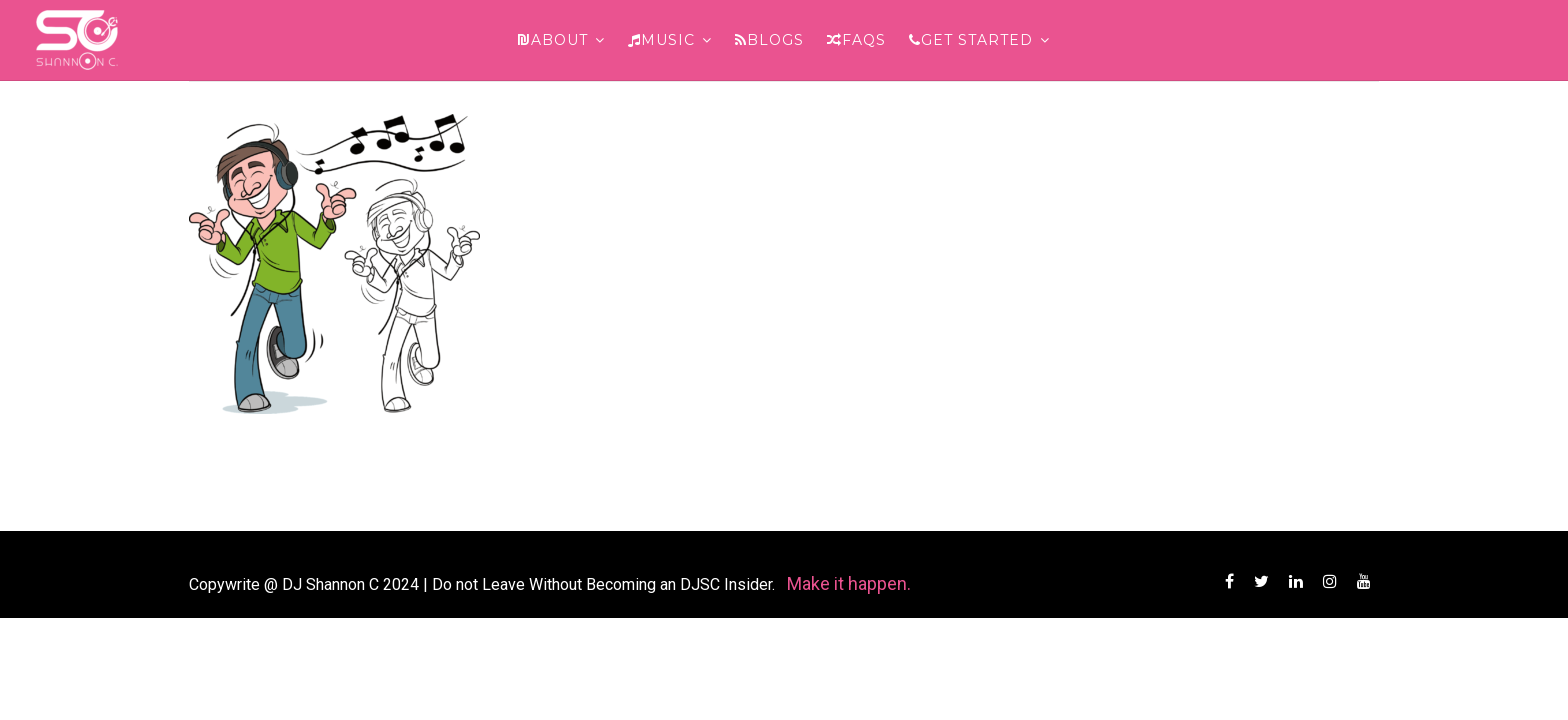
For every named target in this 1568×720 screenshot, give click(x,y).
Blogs (769, 40)
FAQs (856, 40)
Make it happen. (849, 583)
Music (661, 40)
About (553, 40)
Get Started (971, 40)
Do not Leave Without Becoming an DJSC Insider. (605, 584)
